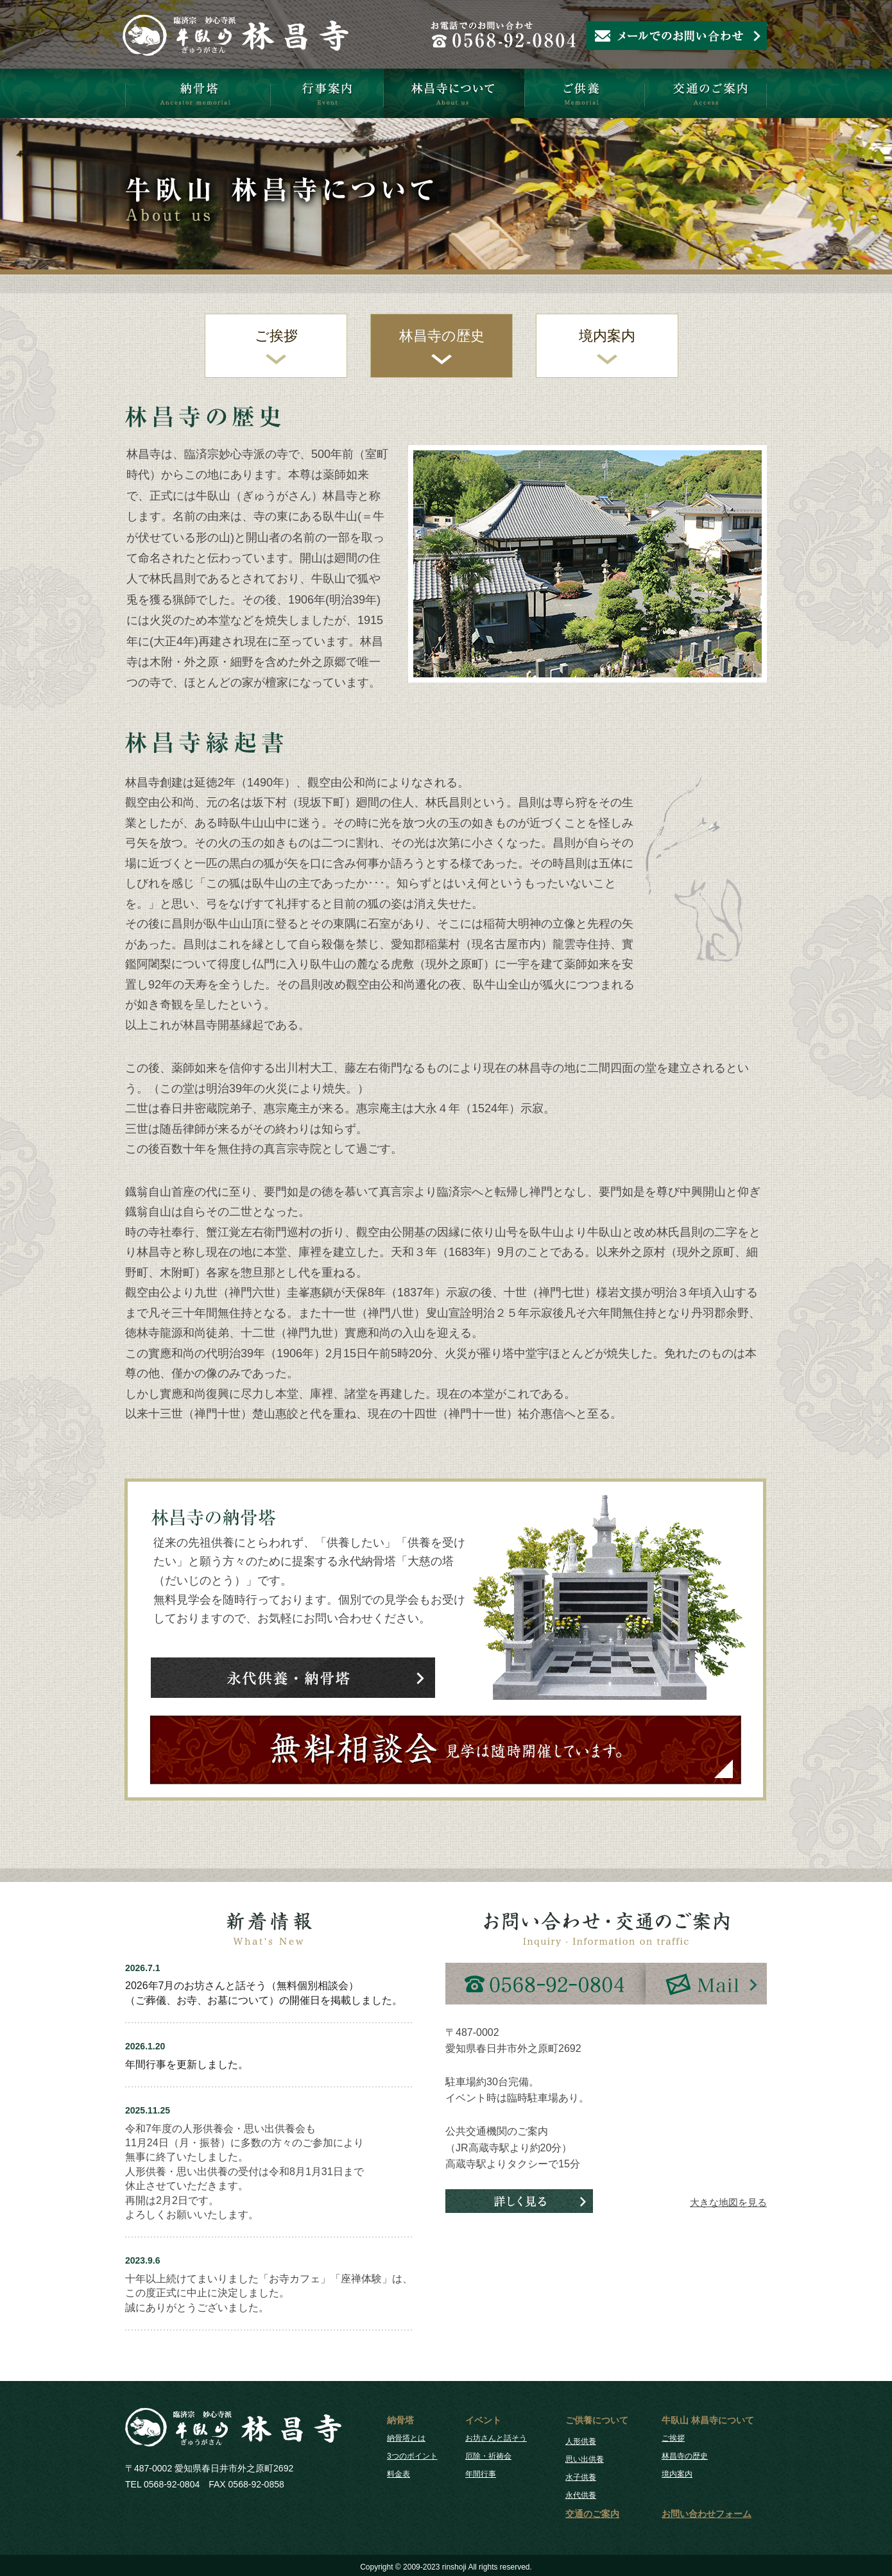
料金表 (398, 2474)
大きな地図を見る (728, 2202)
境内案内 (607, 336)
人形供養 (580, 2441)
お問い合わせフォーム (706, 2514)
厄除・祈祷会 (488, 2456)
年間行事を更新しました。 (186, 2064)
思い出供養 (584, 2459)
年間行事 (480, 2474)
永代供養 (580, 2495)
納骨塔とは (406, 2438)
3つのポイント (412, 2456)
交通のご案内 (592, 2514)
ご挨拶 (276, 336)
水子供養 (580, 2477)
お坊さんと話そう (496, 2438)
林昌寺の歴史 (442, 336)
